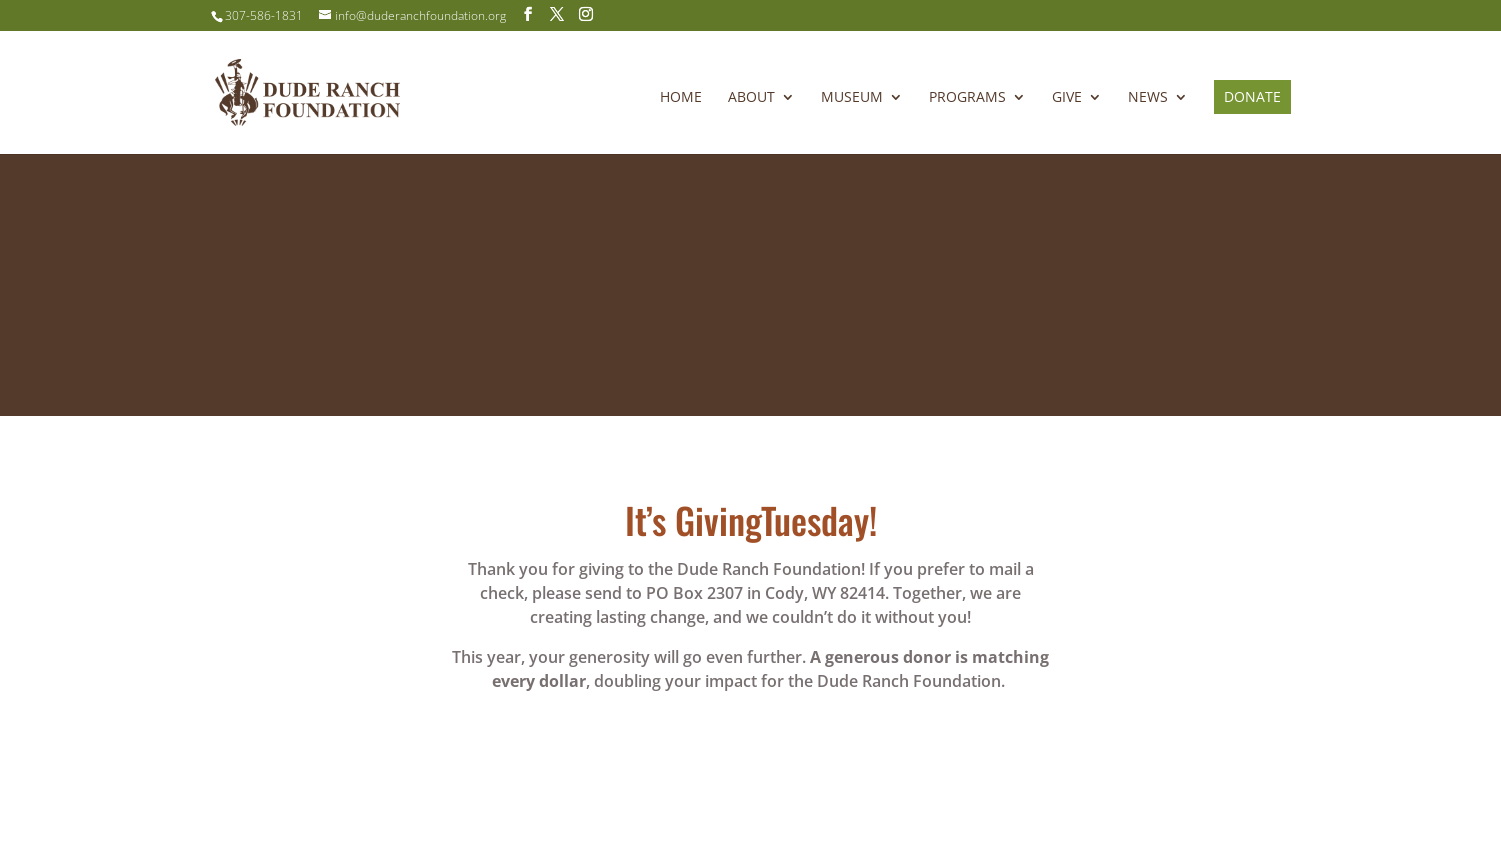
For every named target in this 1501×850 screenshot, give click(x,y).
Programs (967, 98)
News (1148, 98)
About (751, 98)
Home (681, 98)
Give (1067, 98)
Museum (852, 98)
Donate (1252, 96)
